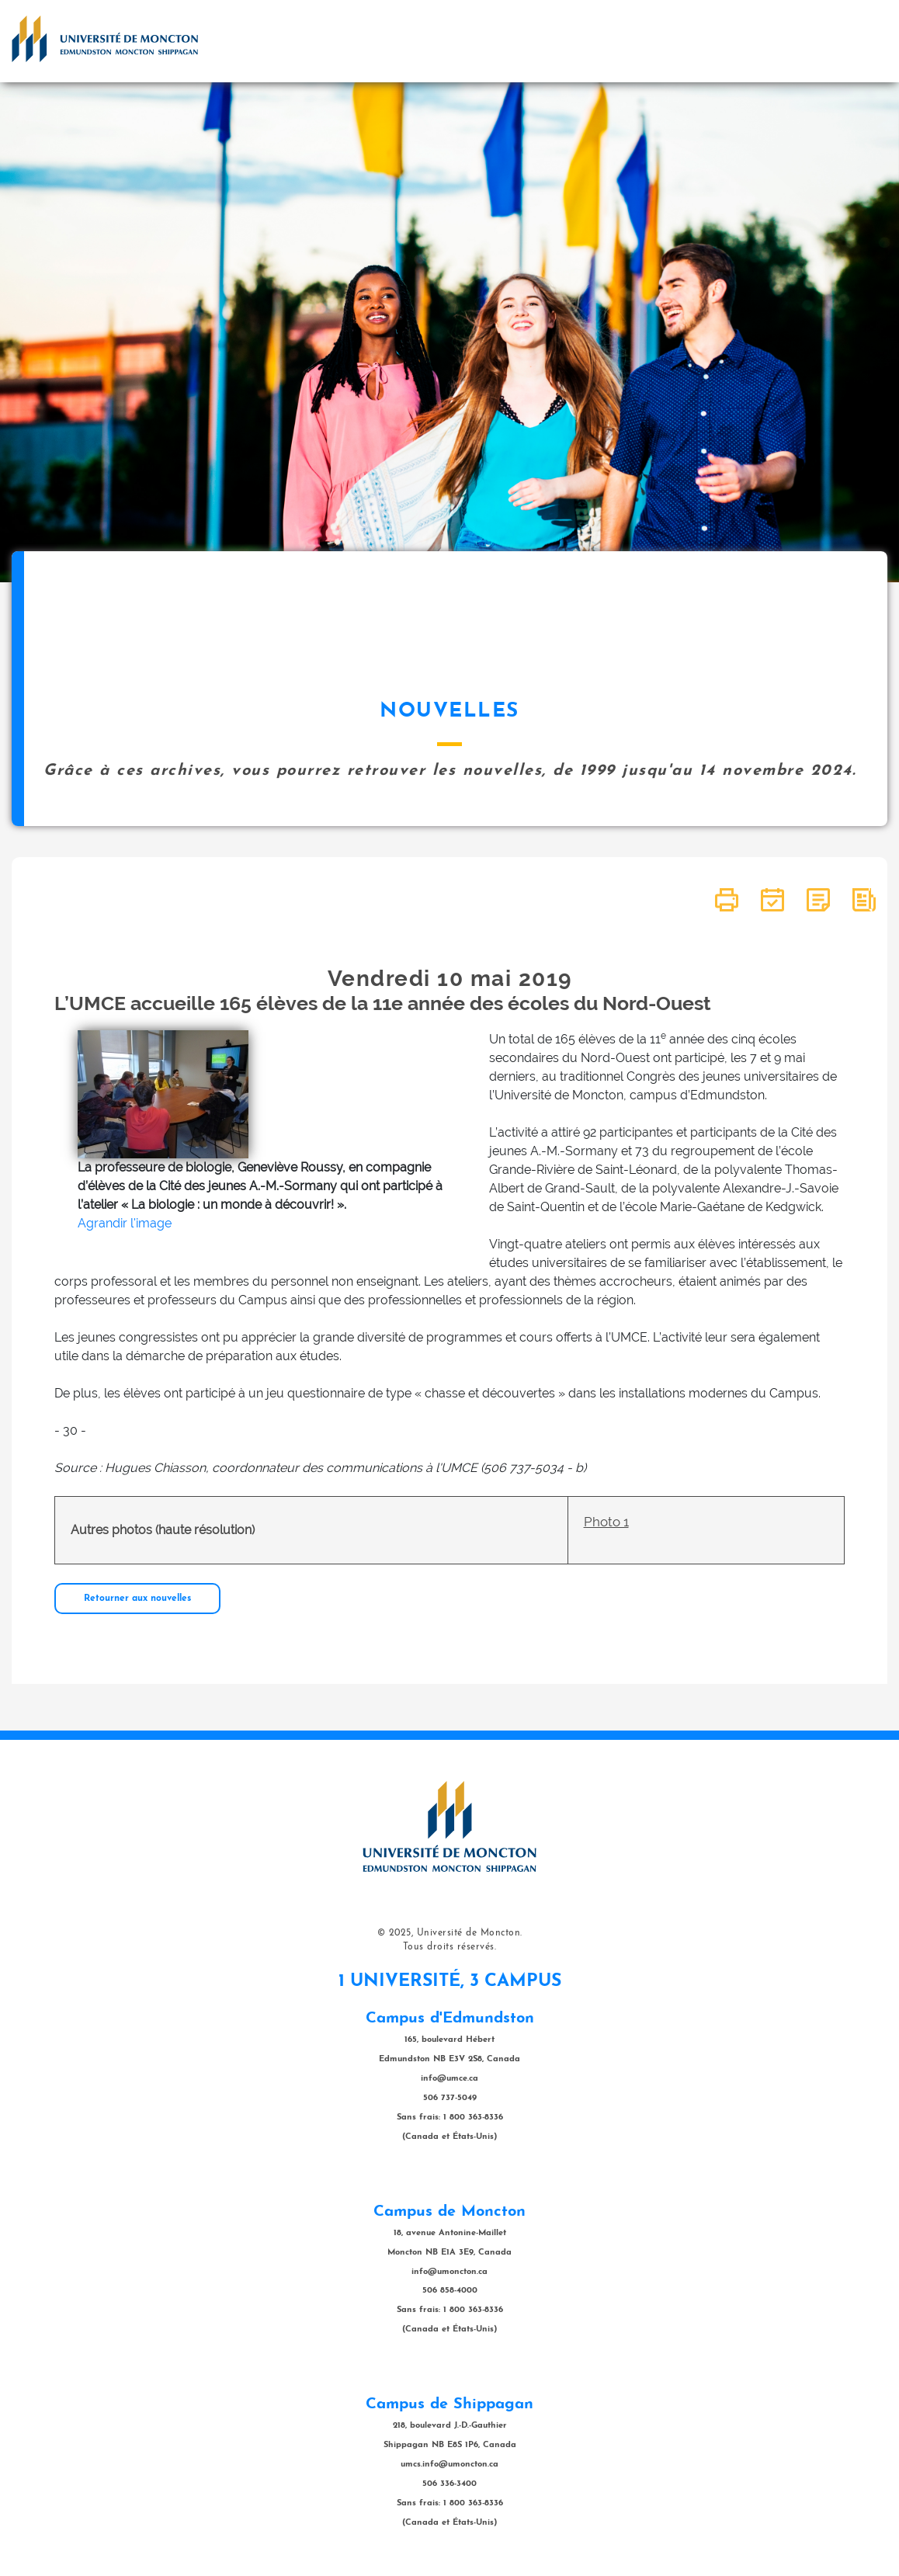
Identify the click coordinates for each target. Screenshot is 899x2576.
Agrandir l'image (125, 1223)
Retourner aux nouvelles (137, 1598)
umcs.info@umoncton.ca (449, 2464)
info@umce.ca (449, 2078)
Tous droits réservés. (450, 1947)
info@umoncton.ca (449, 2272)
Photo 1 (606, 1521)
